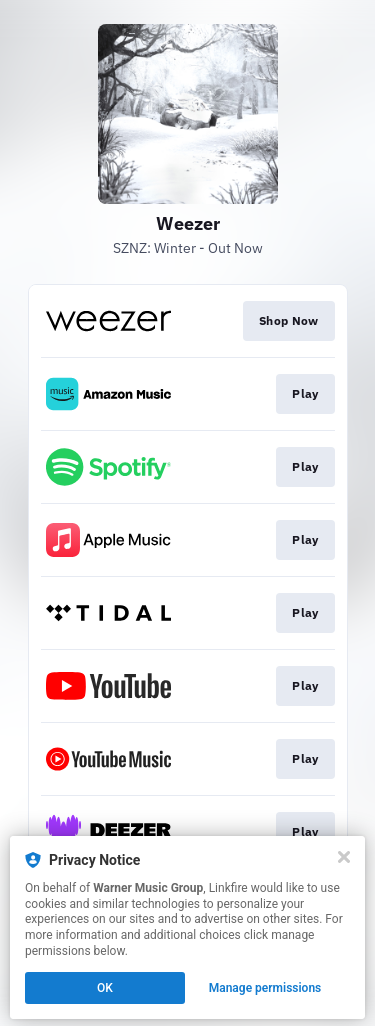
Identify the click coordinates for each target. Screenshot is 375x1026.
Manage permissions (265, 988)
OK (105, 988)
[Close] (344, 857)
